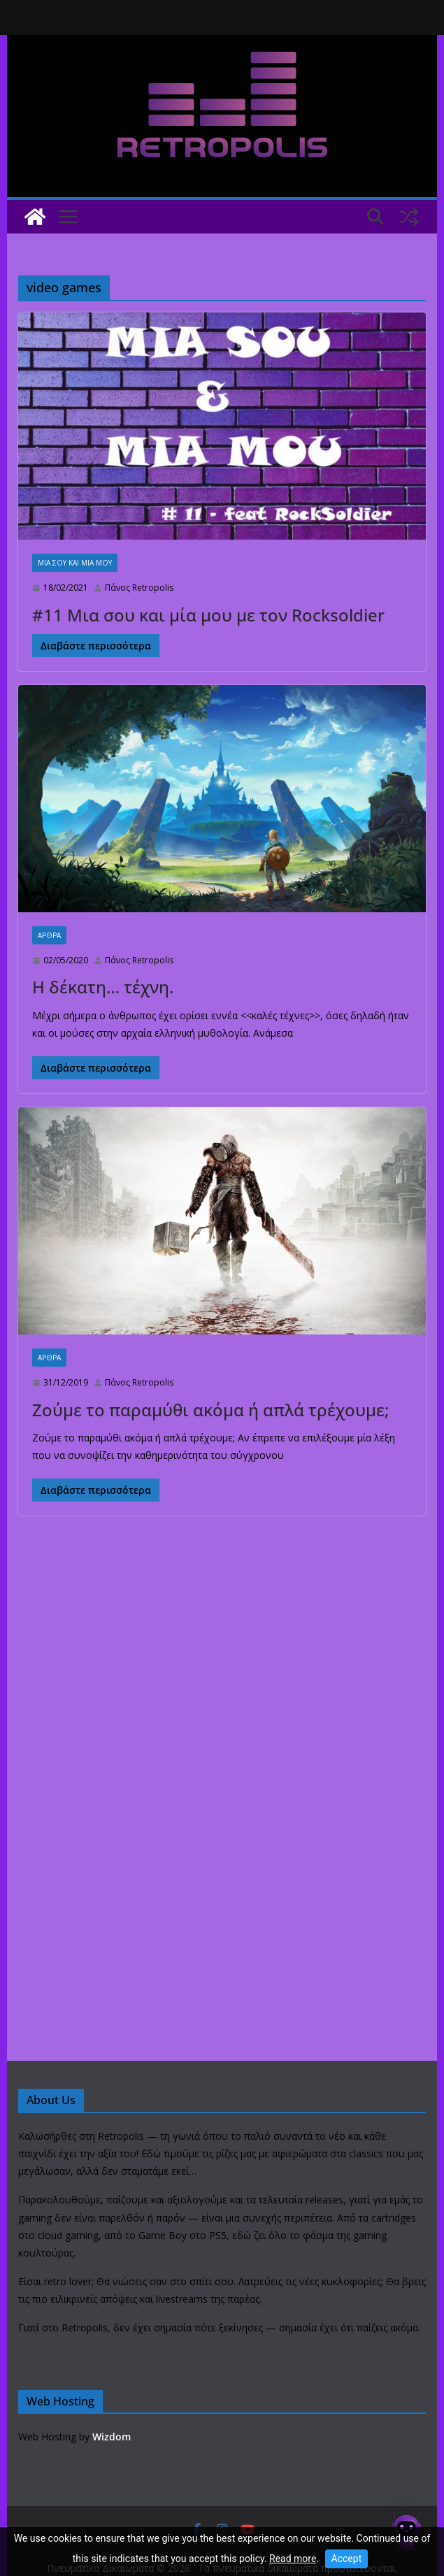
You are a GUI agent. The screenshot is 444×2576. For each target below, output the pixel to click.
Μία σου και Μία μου (75, 563)
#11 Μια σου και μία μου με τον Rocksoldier (208, 614)
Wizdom (111, 2436)
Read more (292, 2558)
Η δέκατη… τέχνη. (102, 986)
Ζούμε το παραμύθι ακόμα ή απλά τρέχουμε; (210, 1409)
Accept (346, 2558)
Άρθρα (49, 935)
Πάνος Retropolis (139, 587)
